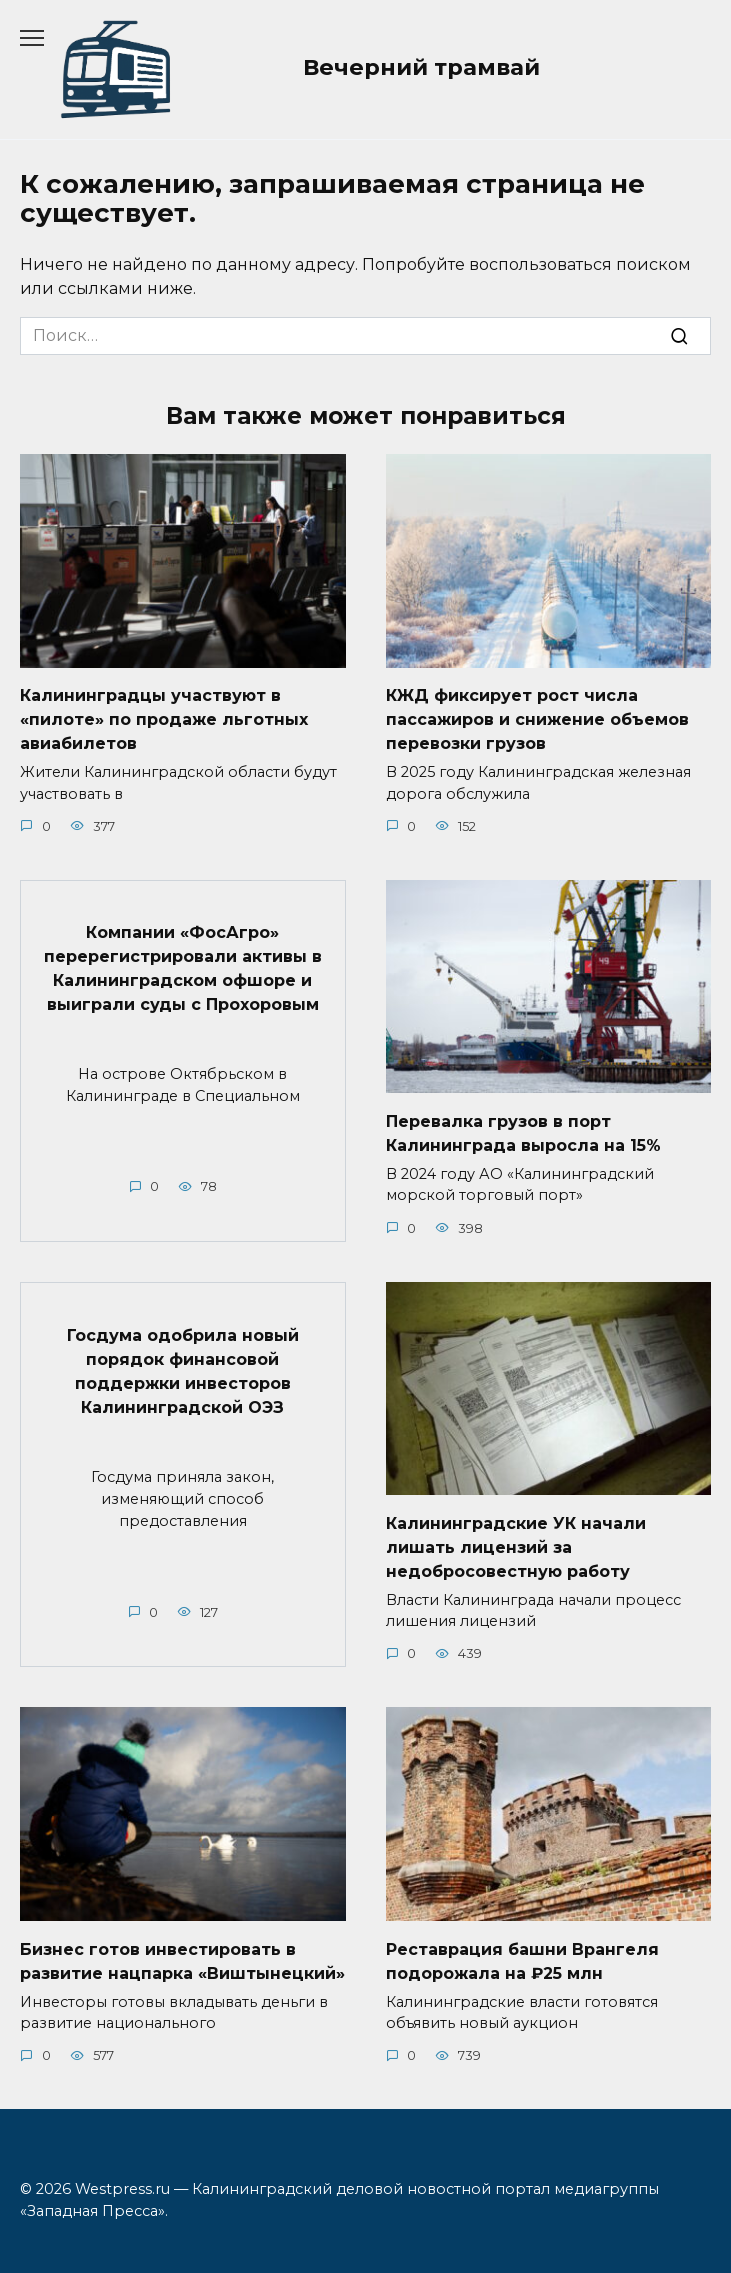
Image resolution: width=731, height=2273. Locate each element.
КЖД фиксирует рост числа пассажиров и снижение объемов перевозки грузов (537, 719)
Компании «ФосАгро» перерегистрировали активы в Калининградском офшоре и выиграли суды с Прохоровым (183, 968)
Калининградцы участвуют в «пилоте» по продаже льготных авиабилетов (164, 719)
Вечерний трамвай (421, 67)
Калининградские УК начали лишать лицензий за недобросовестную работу (516, 1546)
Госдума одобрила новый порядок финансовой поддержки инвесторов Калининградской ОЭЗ (183, 1370)
